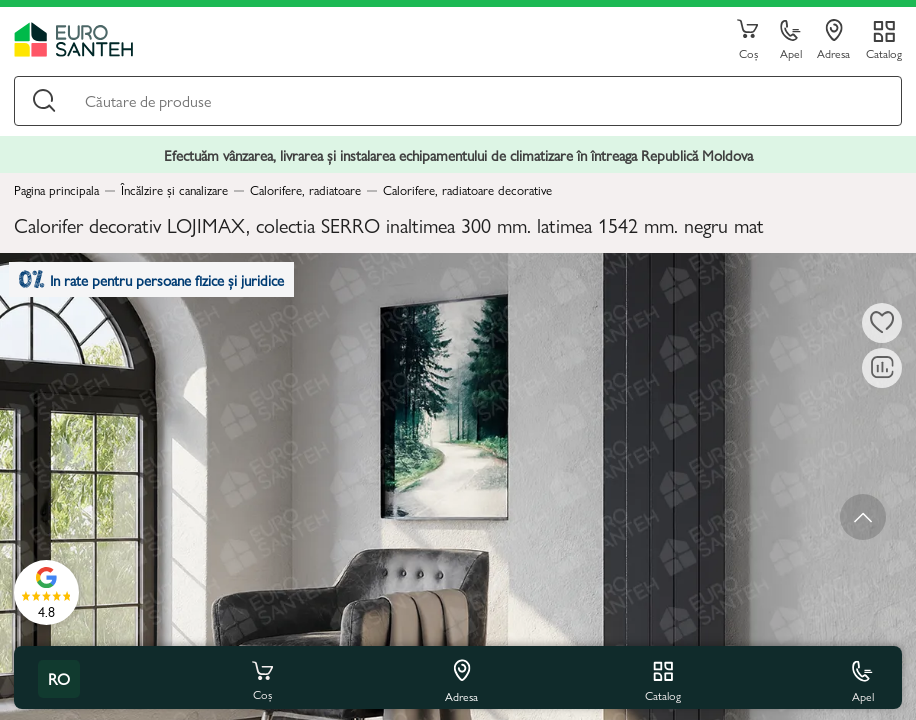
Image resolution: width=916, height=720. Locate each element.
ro (59, 678)
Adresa (833, 40)
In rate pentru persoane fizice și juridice (151, 279)
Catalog (884, 52)
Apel (791, 40)
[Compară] (882, 368)
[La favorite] (882, 323)
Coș (748, 40)
